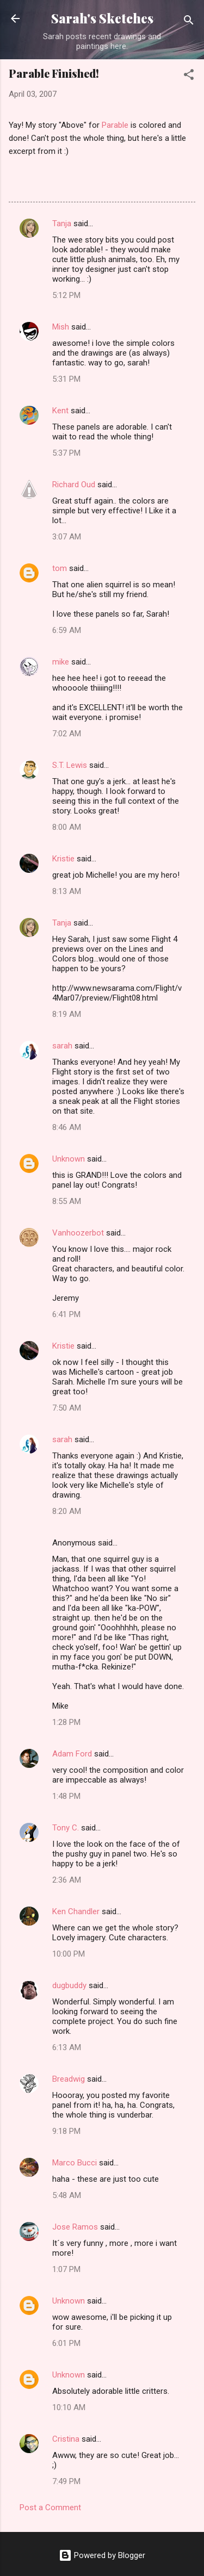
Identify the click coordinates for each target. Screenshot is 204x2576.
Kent (60, 410)
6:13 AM (66, 2047)
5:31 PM (66, 379)
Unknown (68, 1159)
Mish (60, 327)
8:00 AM (66, 827)
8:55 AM (66, 1201)
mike (60, 662)
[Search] (188, 22)
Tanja (61, 223)
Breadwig (68, 2079)
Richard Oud (73, 484)
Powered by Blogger (102, 2555)
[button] (188, 76)
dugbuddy (69, 1985)
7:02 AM (66, 733)
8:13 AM (66, 891)
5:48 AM (66, 2195)
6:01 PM (66, 2343)
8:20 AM (66, 1511)
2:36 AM (66, 1880)
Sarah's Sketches (102, 18)
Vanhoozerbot (78, 1233)
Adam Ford (72, 1754)
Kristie (63, 859)
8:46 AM (66, 1127)
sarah (62, 1046)
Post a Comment (50, 2507)
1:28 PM (66, 1722)
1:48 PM (66, 1796)
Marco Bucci (74, 2163)
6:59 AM (66, 630)
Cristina (65, 2439)
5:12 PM (66, 295)
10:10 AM (68, 2407)
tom (59, 568)
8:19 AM (66, 1014)
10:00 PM (68, 1954)
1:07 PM (66, 2269)
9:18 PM (66, 2131)
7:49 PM (66, 2481)
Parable (115, 125)
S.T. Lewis (69, 765)
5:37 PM (66, 453)
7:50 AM (66, 1408)
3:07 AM (66, 537)
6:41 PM (66, 1314)
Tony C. (65, 1828)
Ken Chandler (76, 1911)
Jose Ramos (75, 2227)
